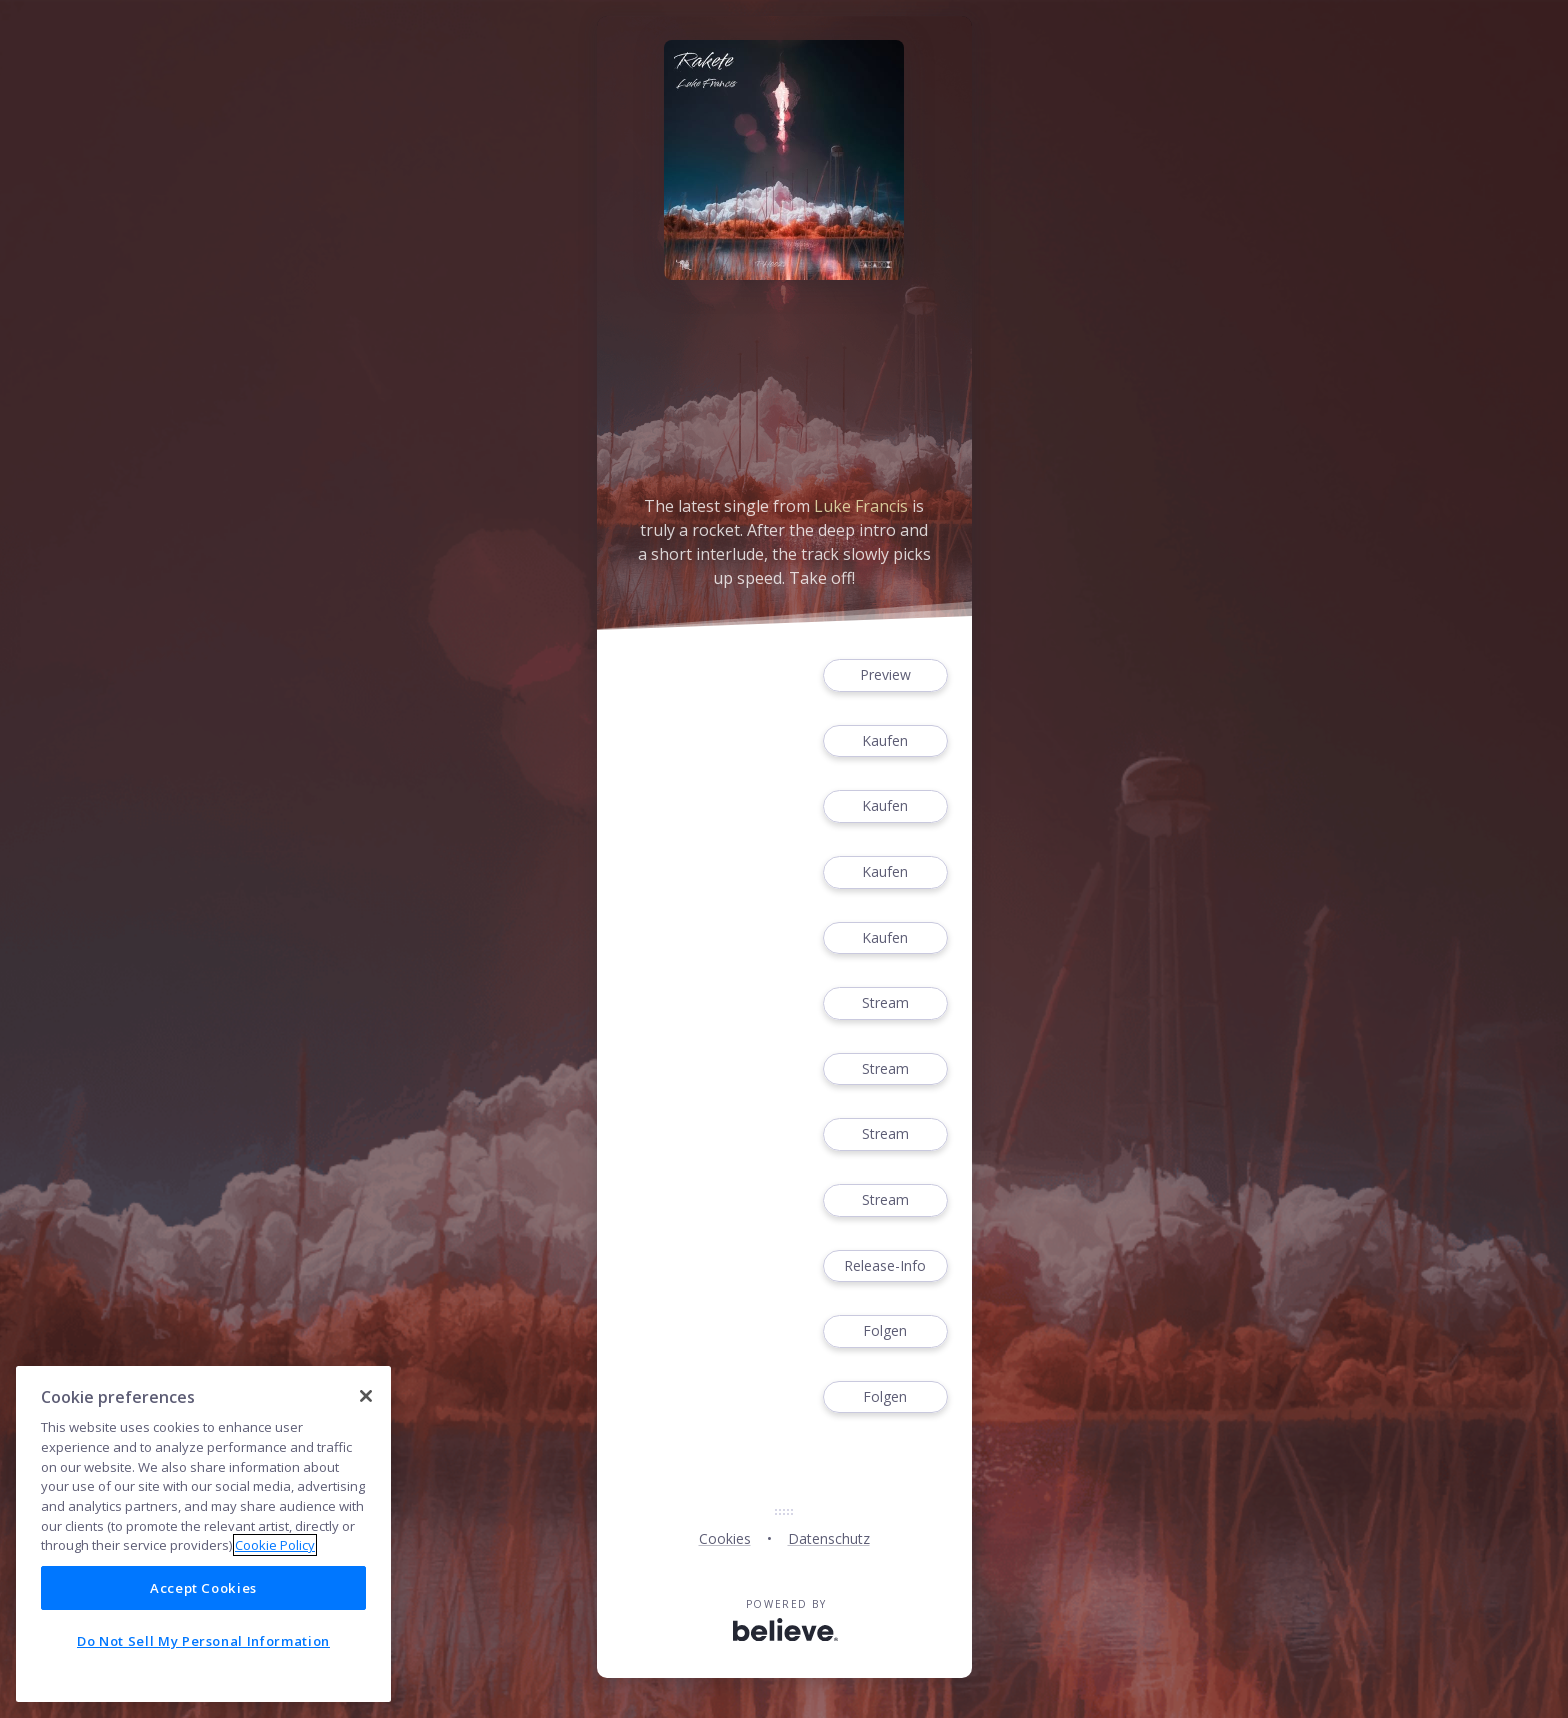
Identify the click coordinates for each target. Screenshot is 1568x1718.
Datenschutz (829, 1538)
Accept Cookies (203, 1588)
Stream (885, 1003)
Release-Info (885, 1266)
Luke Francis (861, 506)
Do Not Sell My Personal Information (203, 1641)
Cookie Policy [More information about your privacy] (275, 1545)
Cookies (725, 1538)
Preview (885, 675)
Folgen (885, 1331)
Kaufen (885, 741)
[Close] (366, 1396)
